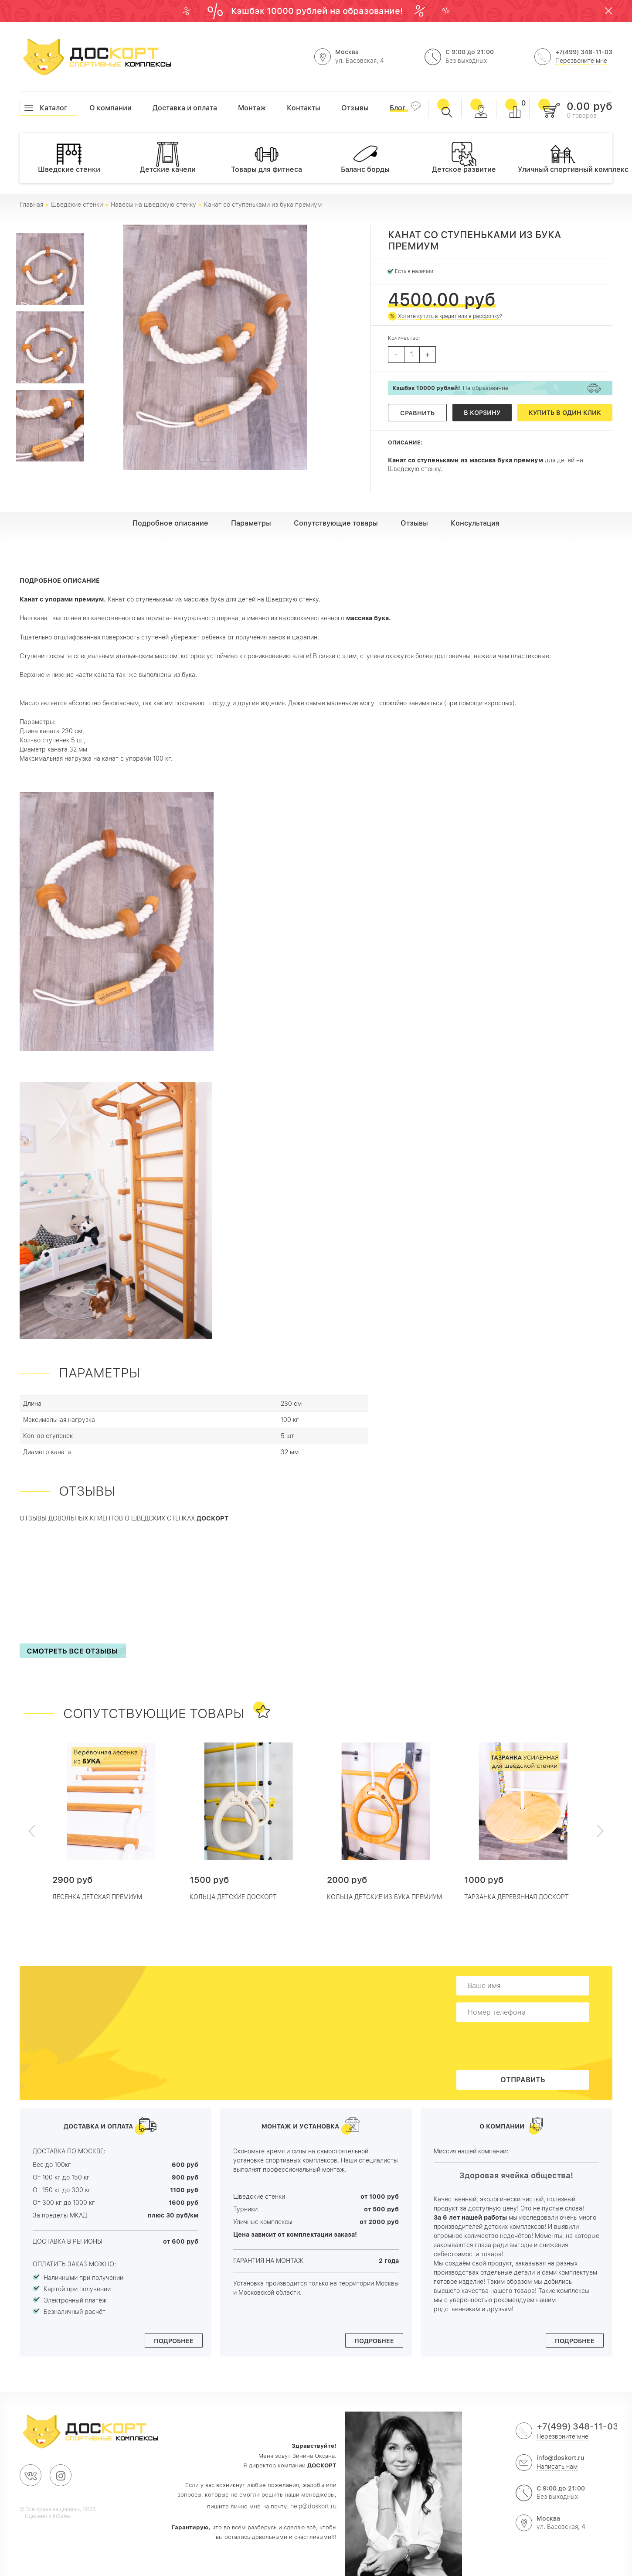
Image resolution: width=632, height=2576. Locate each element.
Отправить (522, 2080)
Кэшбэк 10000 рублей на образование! (318, 11)
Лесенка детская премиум (97, 1896)
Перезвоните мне (581, 60)
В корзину (482, 412)
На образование (450, 388)
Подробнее (174, 2340)
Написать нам (557, 2466)
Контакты (286, 108)
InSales (62, 2516)
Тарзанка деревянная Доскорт (516, 1896)
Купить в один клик (565, 412)
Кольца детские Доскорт (233, 1896)
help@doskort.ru (313, 2506)
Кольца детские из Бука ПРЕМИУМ (384, 1896)
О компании (89, 108)
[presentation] (525, 2046)
